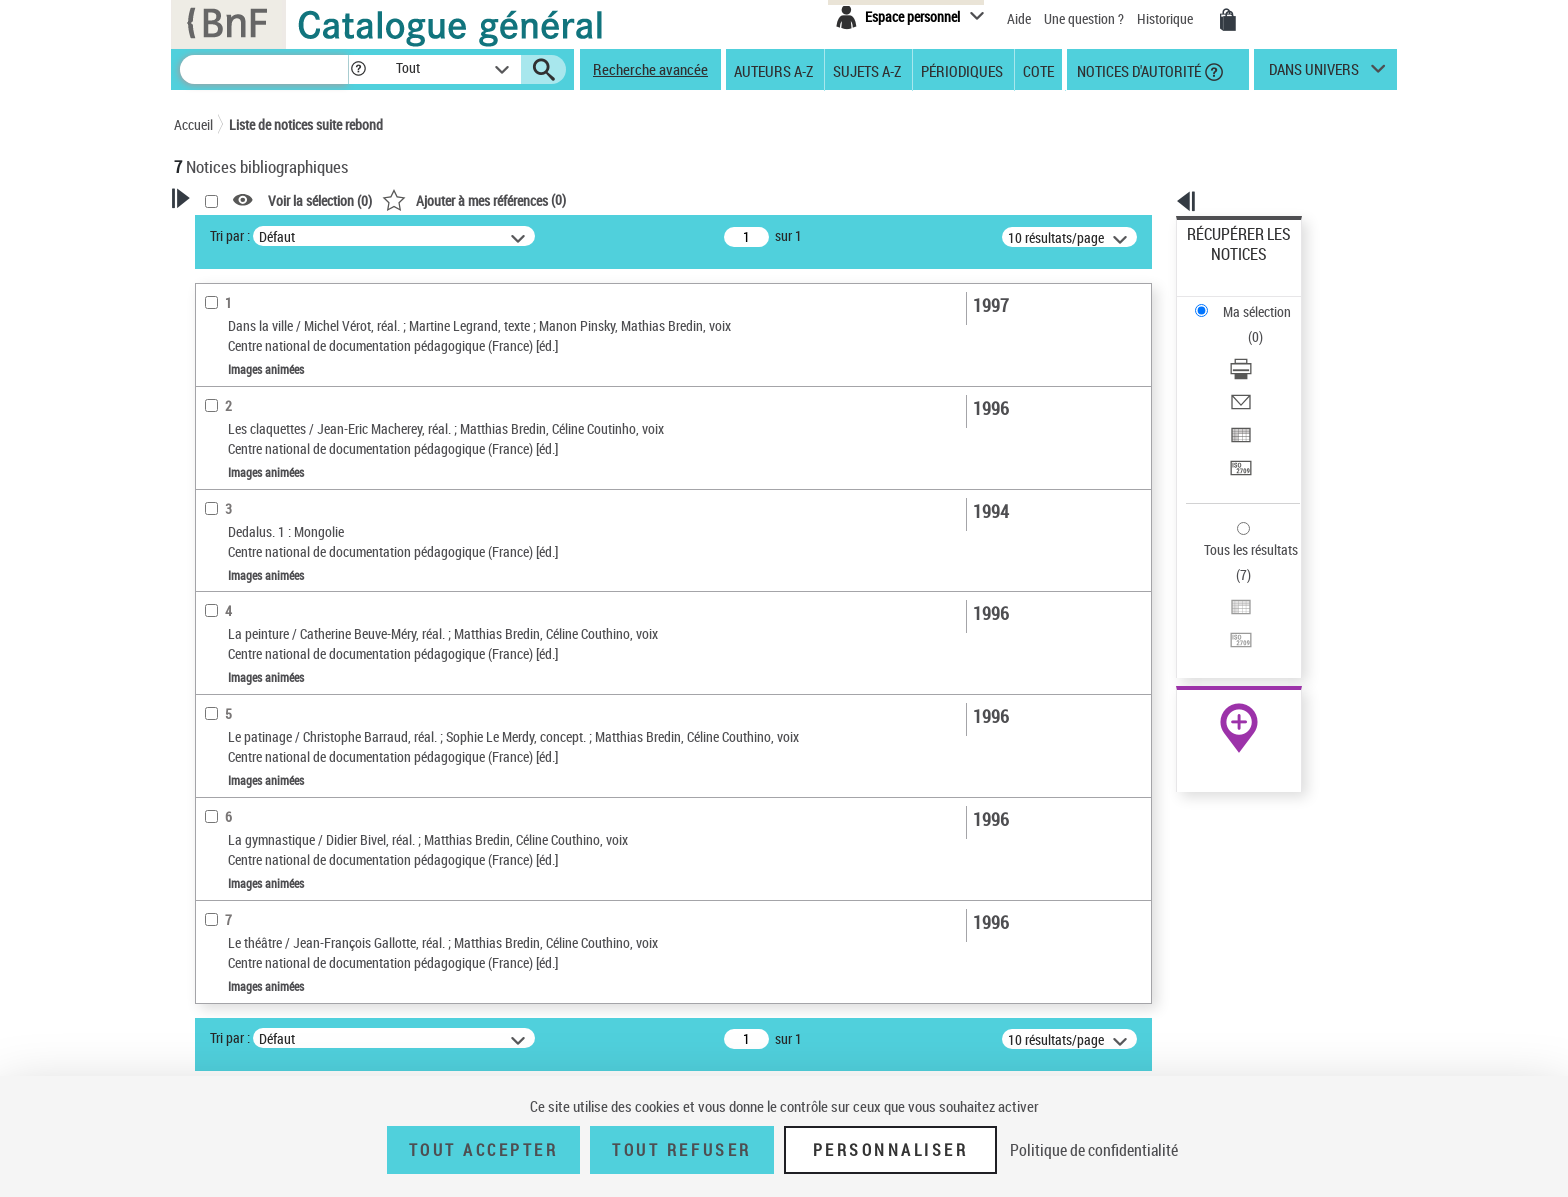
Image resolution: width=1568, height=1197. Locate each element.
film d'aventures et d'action (275, 606)
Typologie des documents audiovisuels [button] (273, 676)
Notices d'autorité (1137, 70)
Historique (1166, 18)
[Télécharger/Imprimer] (1266, 301)
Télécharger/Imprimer (1249, 300)
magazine (229, 716)
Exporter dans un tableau (1260, 348)
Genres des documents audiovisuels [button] (264, 535)
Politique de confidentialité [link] (1094, 1150)
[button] (358, 69)
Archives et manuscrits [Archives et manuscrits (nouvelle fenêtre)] (1221, 611)
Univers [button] (217, 974)
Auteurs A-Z (773, 70)
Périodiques (962, 70)
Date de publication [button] (254, 907)
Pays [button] (209, 1007)
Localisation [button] (232, 807)
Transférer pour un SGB (1254, 372)
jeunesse (226, 746)
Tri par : (487, 235)
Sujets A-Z (867, 70)
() (731, 199)
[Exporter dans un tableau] (1266, 349)
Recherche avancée (650, 69)
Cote (1038, 70)
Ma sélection (1225, 265)
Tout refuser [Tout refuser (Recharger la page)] (681, 1150)
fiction (220, 636)
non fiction (232, 576)
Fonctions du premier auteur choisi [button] (282, 393)
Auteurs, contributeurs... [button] (270, 841)
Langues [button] (220, 874)
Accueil (193, 124)
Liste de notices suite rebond (306, 124)
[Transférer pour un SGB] (1266, 373)
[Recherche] (264, 69)
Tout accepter (484, 1150)
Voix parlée (233, 434)
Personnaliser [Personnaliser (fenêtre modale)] (891, 1150)
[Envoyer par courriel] (1266, 325)
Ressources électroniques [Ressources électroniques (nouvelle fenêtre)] (1228, 633)
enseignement (240, 776)
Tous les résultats (1238, 427)
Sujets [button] (214, 941)
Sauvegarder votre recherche (299, 309)
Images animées (247, 495)
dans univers (1314, 74)
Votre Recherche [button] (256, 232)
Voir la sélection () (577, 200)
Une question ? (1084, 18)
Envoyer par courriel (1245, 324)
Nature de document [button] (257, 465)
